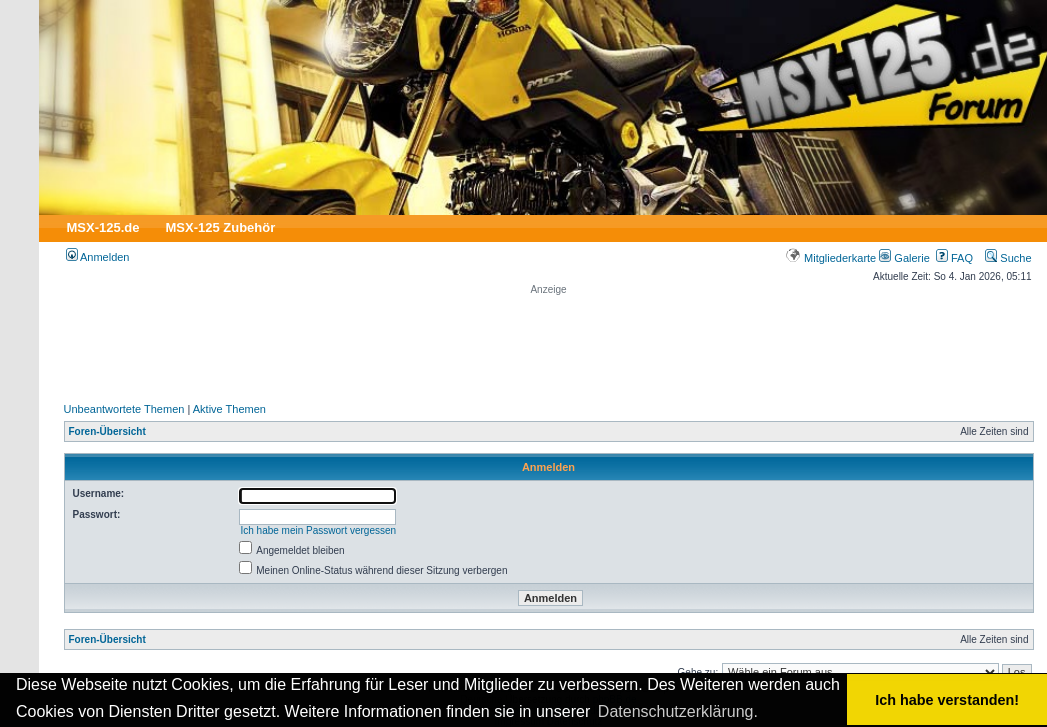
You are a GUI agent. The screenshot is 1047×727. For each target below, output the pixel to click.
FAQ (954, 258)
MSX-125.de (103, 227)
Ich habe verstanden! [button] (947, 700)
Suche (1008, 258)
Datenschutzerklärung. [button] (678, 711)
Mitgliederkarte (830, 258)
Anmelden (98, 257)
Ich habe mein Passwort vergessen (318, 530)
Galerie (904, 258)
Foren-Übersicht (107, 431)
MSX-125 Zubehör (220, 227)
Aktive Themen (229, 409)
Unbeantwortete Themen (124, 409)
